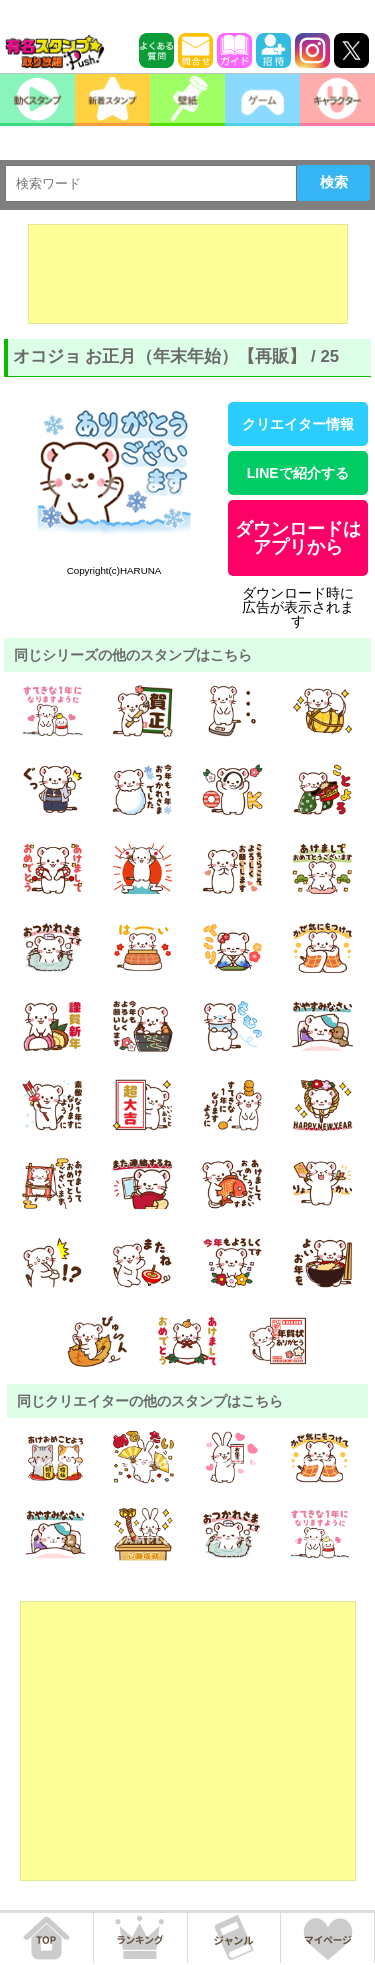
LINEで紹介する (298, 473)
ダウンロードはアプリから (298, 538)
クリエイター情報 (298, 424)
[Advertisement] (188, 274)
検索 (334, 182)
